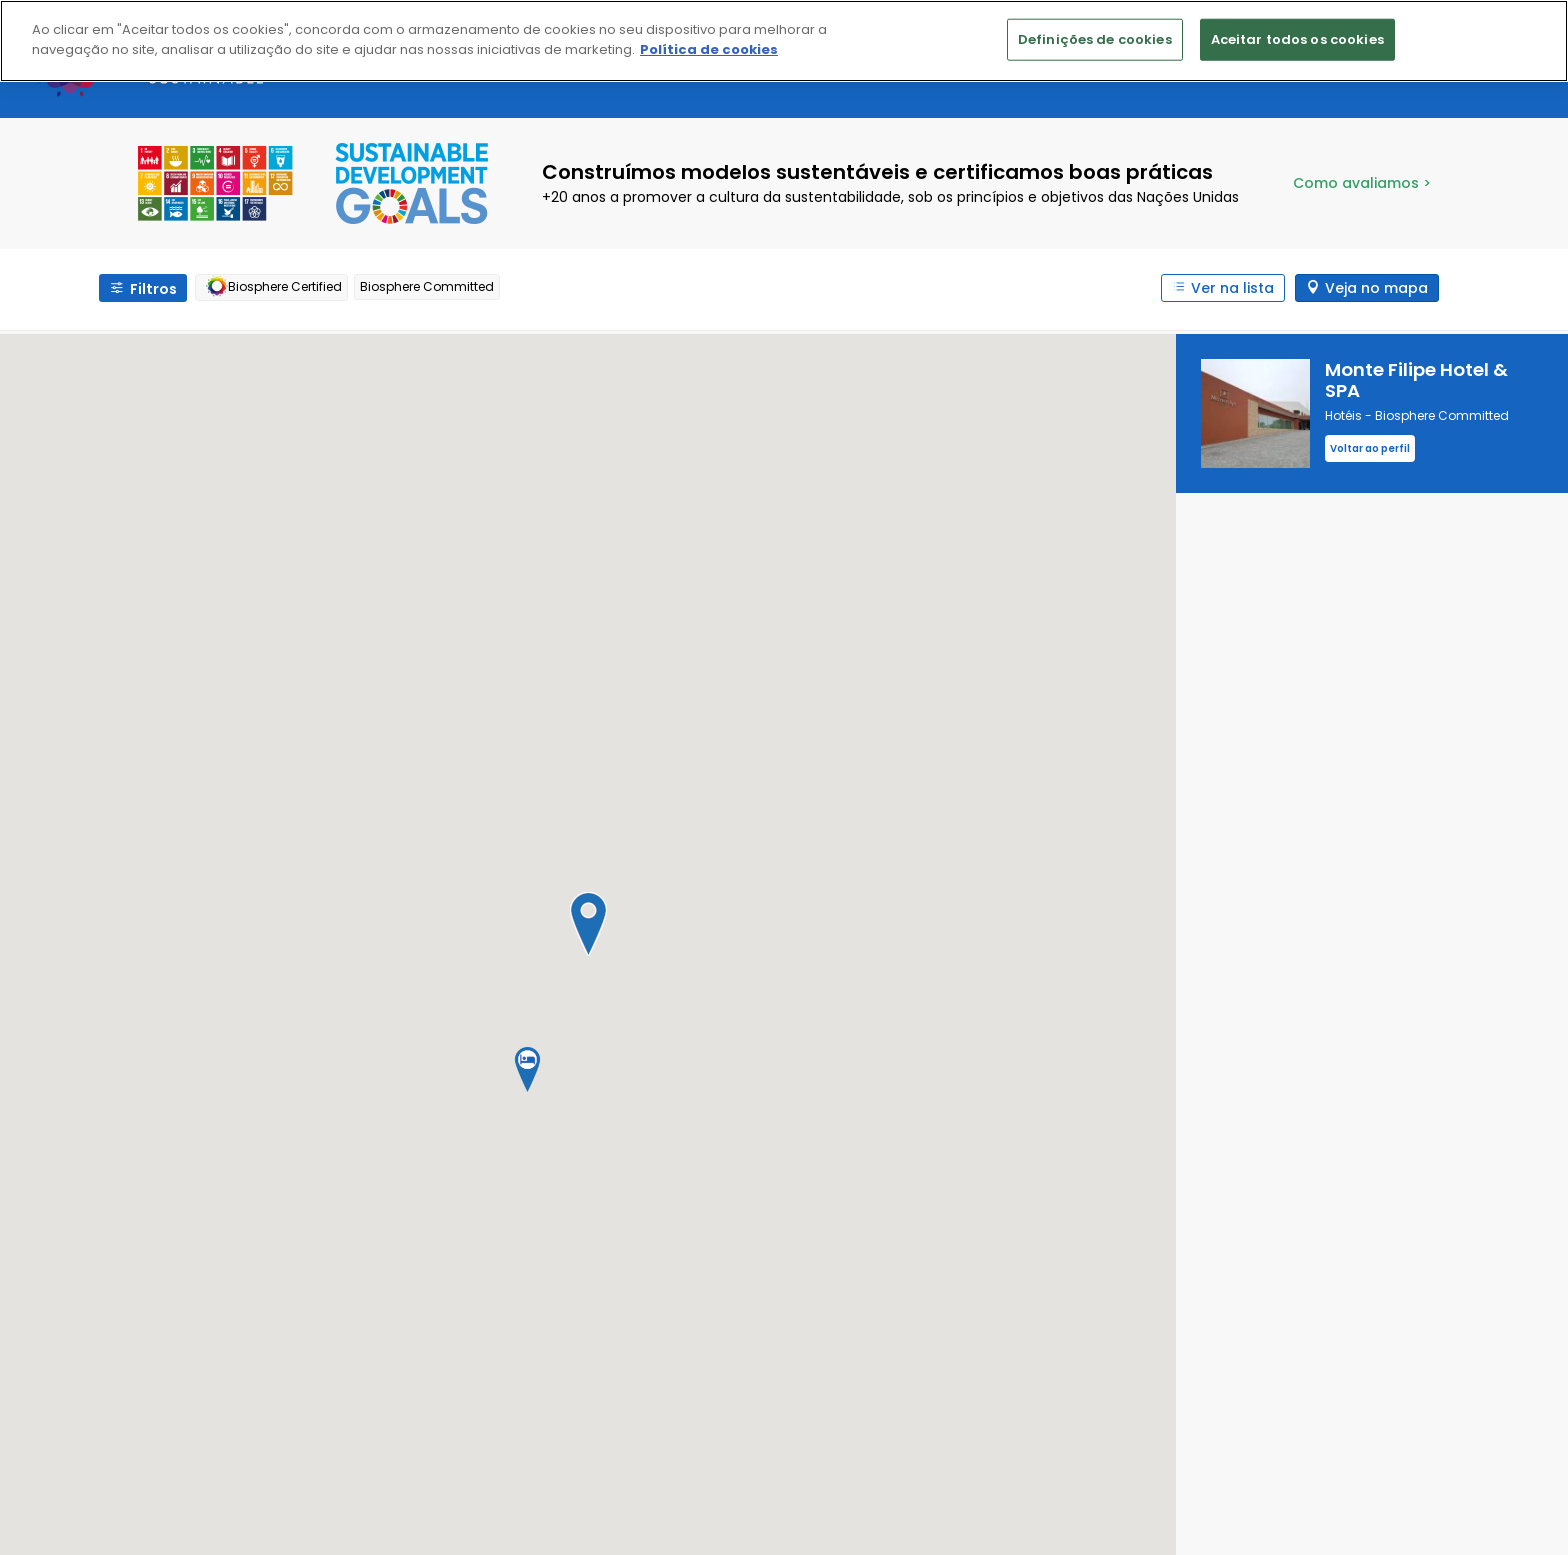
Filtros (153, 289)
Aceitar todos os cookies (1297, 39)
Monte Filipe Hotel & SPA (1416, 380)
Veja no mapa (1376, 288)
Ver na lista (1232, 288)
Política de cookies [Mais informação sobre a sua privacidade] (709, 49)
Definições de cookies (1095, 39)
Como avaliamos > (1362, 183)
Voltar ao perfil (1370, 448)
